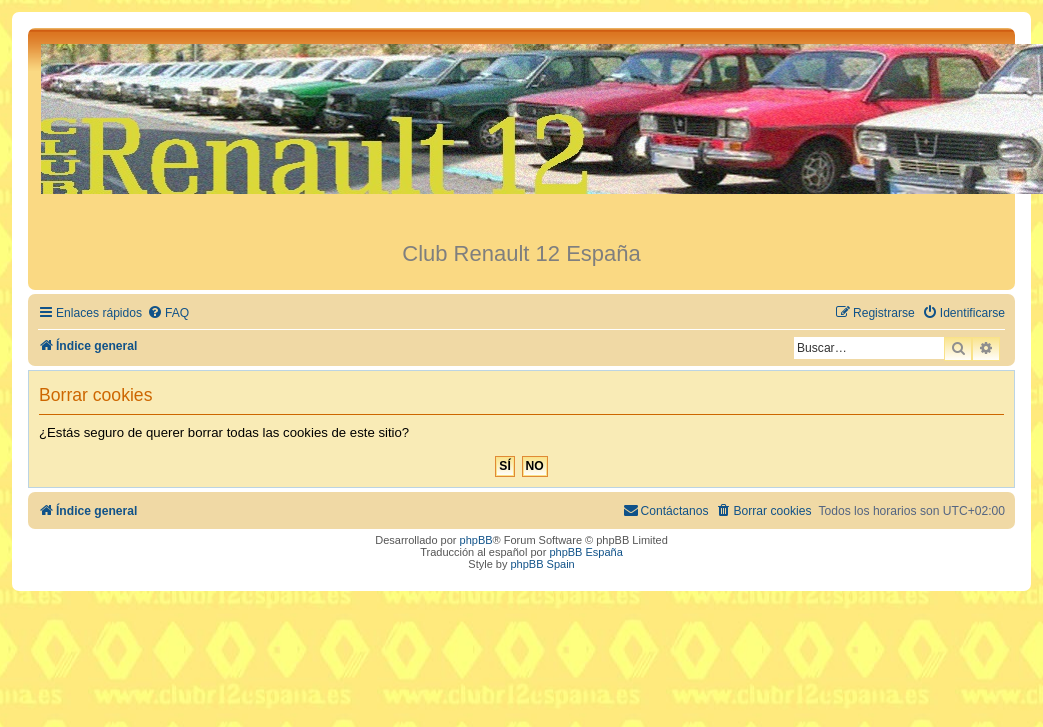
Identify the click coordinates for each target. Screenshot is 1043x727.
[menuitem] (168, 313)
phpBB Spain (542, 564)
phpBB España (585, 552)
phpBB (476, 540)
